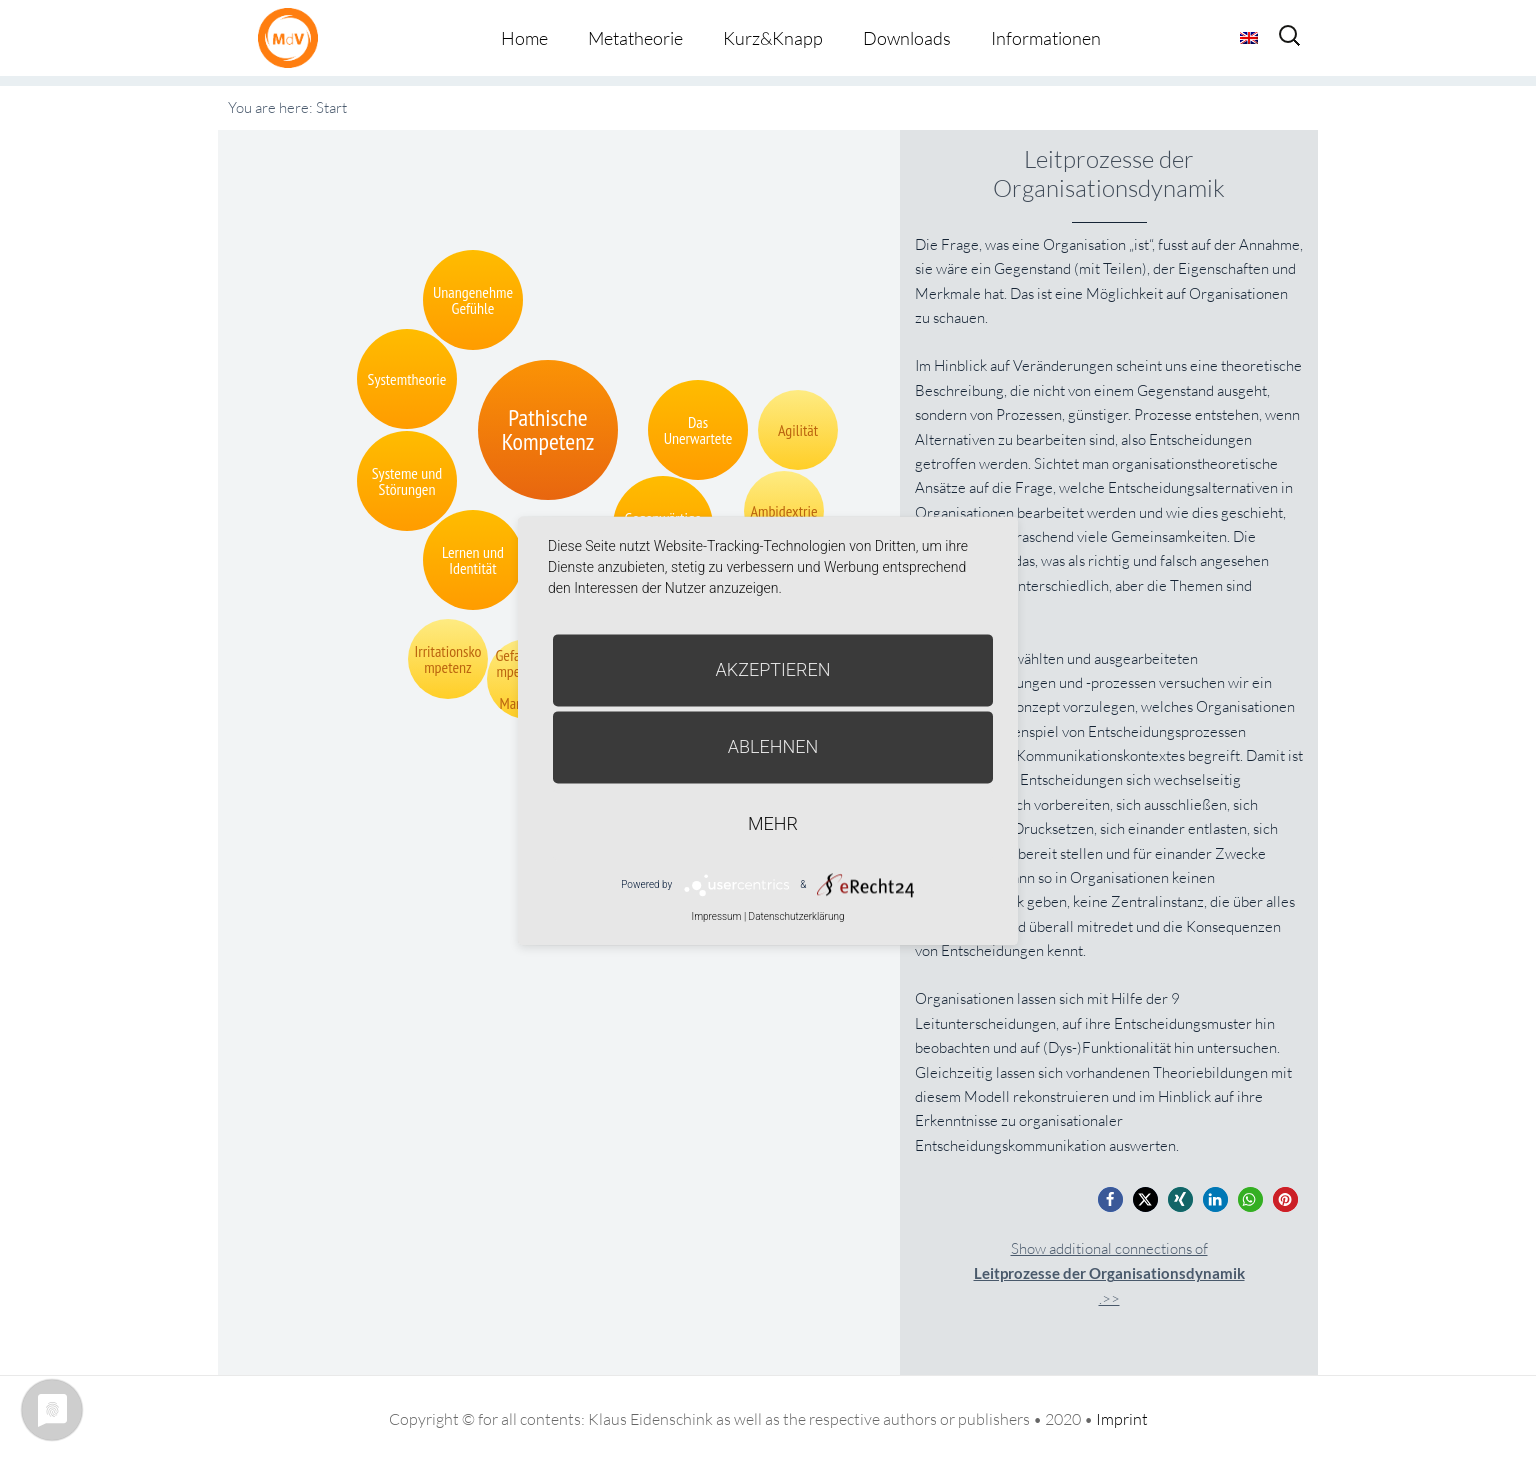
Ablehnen (773, 746)
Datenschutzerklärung (797, 916)
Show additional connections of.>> (1109, 1273)
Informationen (1046, 38)
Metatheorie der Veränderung (293, 37)
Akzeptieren (773, 669)
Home (524, 38)
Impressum (716, 916)
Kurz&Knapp (773, 38)
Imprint (1122, 1419)
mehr (773, 823)
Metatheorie (635, 38)
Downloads (907, 38)
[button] (1110, 1199)
